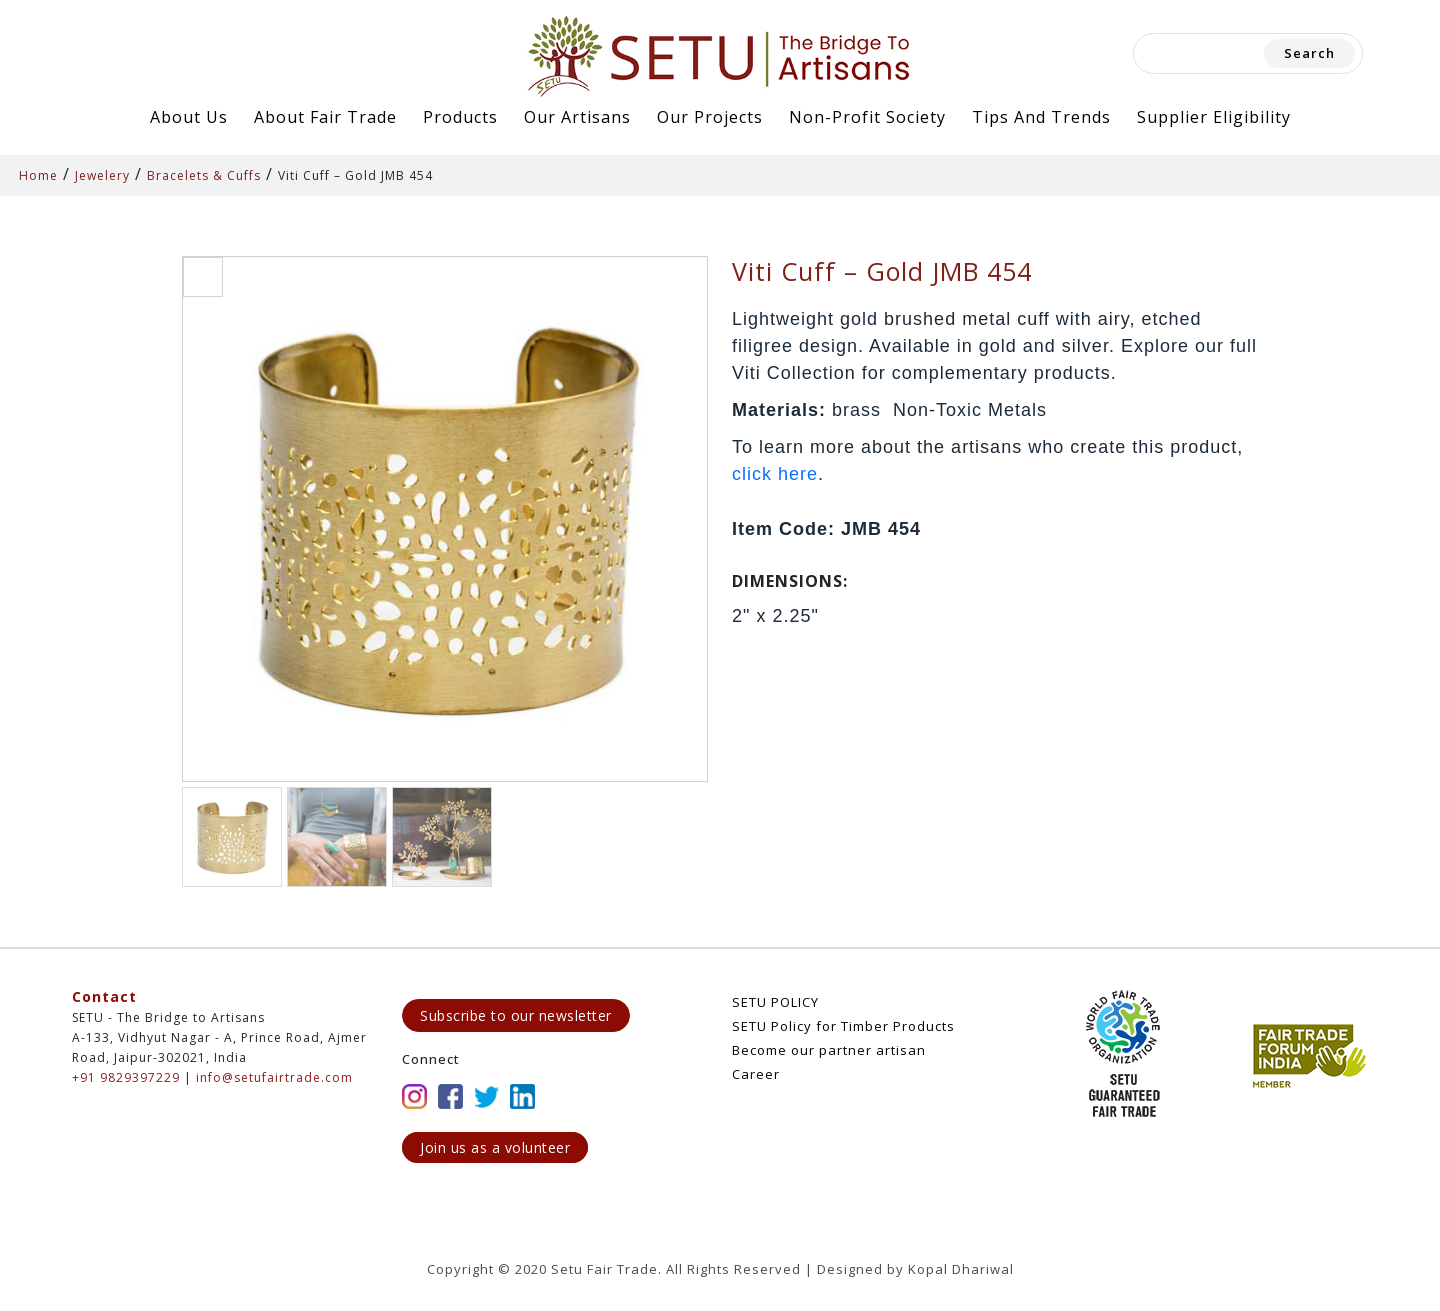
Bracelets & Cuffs (204, 175)
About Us (189, 117)
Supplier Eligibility (1214, 117)
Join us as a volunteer (495, 1147)
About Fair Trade (325, 117)
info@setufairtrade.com (274, 1077)
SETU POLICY (775, 1002)
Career (756, 1074)
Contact (104, 996)
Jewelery (102, 175)
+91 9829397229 (126, 1077)
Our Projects (710, 117)
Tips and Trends (1041, 117)
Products (460, 117)
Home (38, 175)
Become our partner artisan (829, 1050)
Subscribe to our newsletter (516, 1015)
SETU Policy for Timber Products (843, 1026)
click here (775, 474)
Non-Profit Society (867, 117)
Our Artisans (577, 117)
